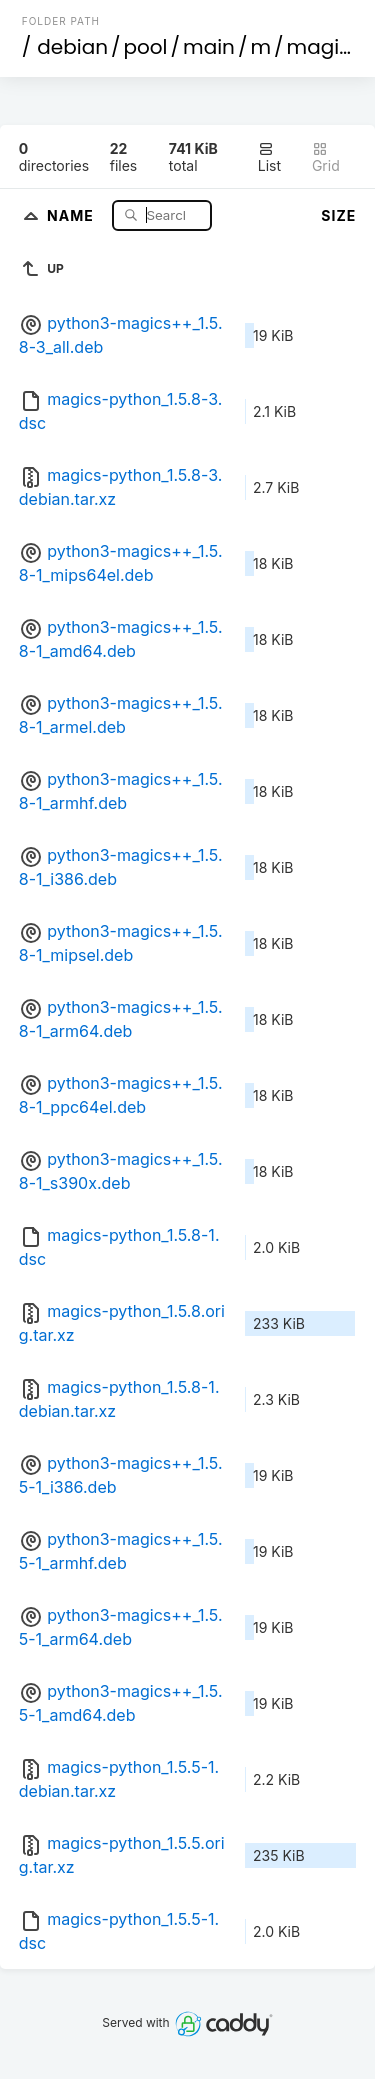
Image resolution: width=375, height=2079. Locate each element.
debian (72, 47)
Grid (326, 157)
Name (72, 214)
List (269, 157)
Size (338, 215)
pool (146, 47)
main (209, 47)
